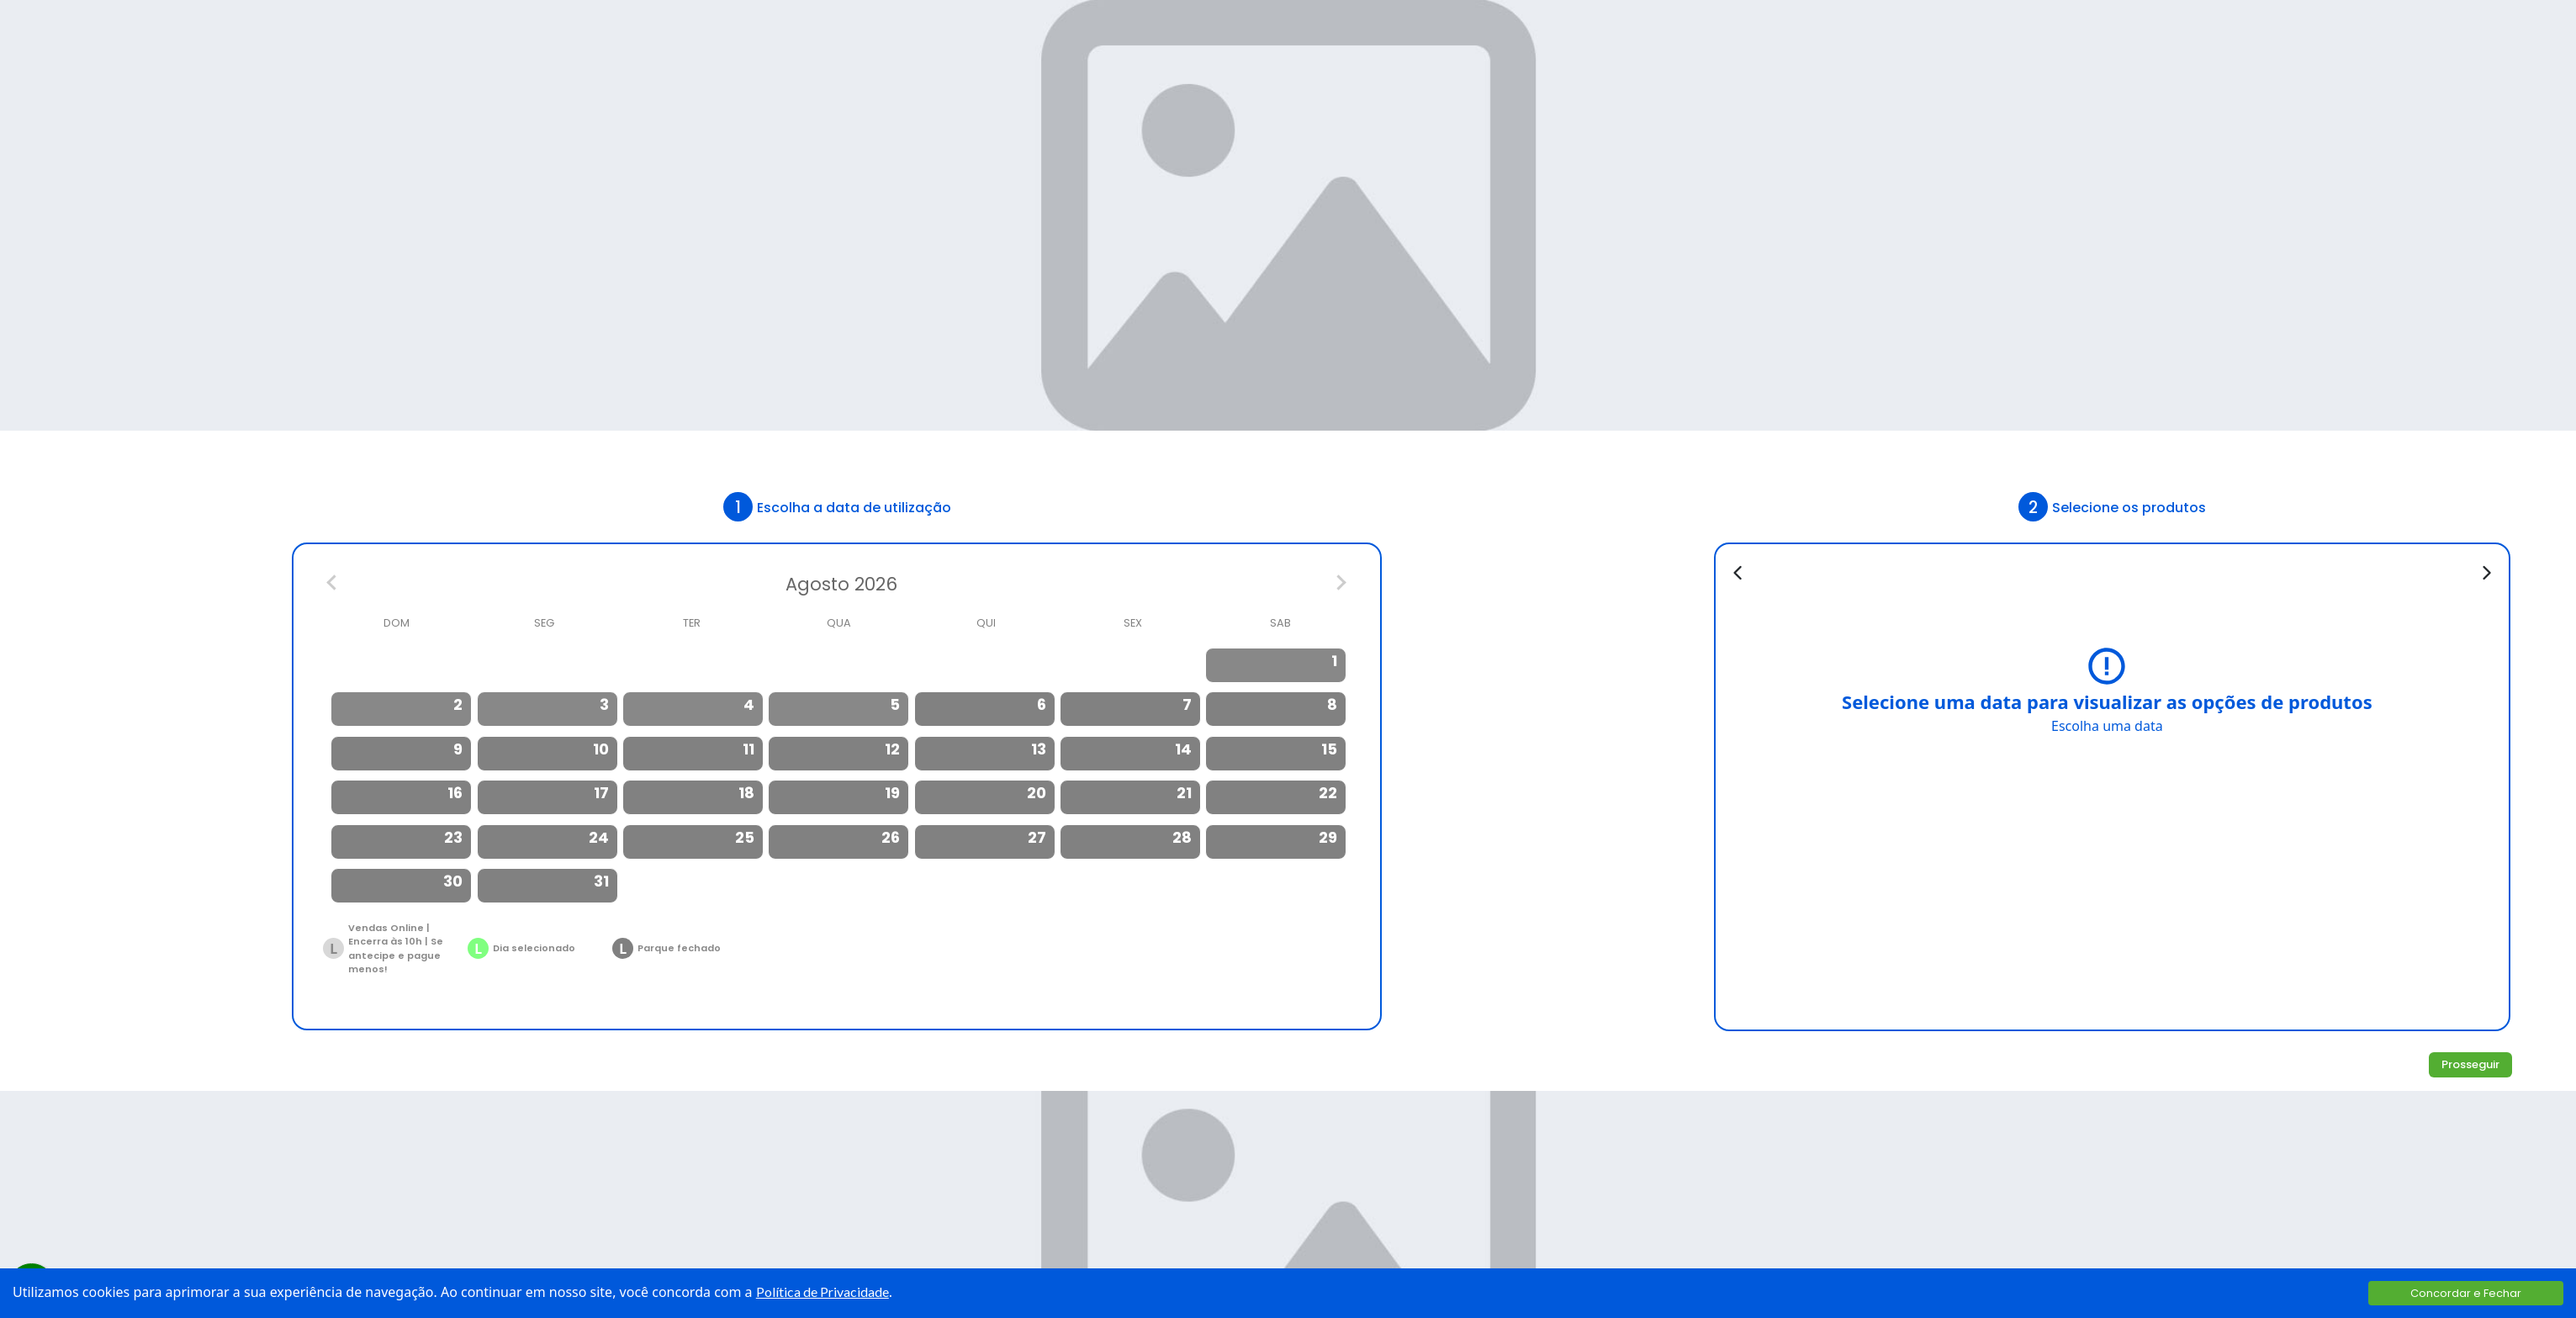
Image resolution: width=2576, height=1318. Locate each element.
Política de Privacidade (822, 1291)
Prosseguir (2470, 1064)
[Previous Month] (333, 585)
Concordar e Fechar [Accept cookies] (2465, 1293)
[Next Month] (1341, 585)
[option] (1276, 665)
